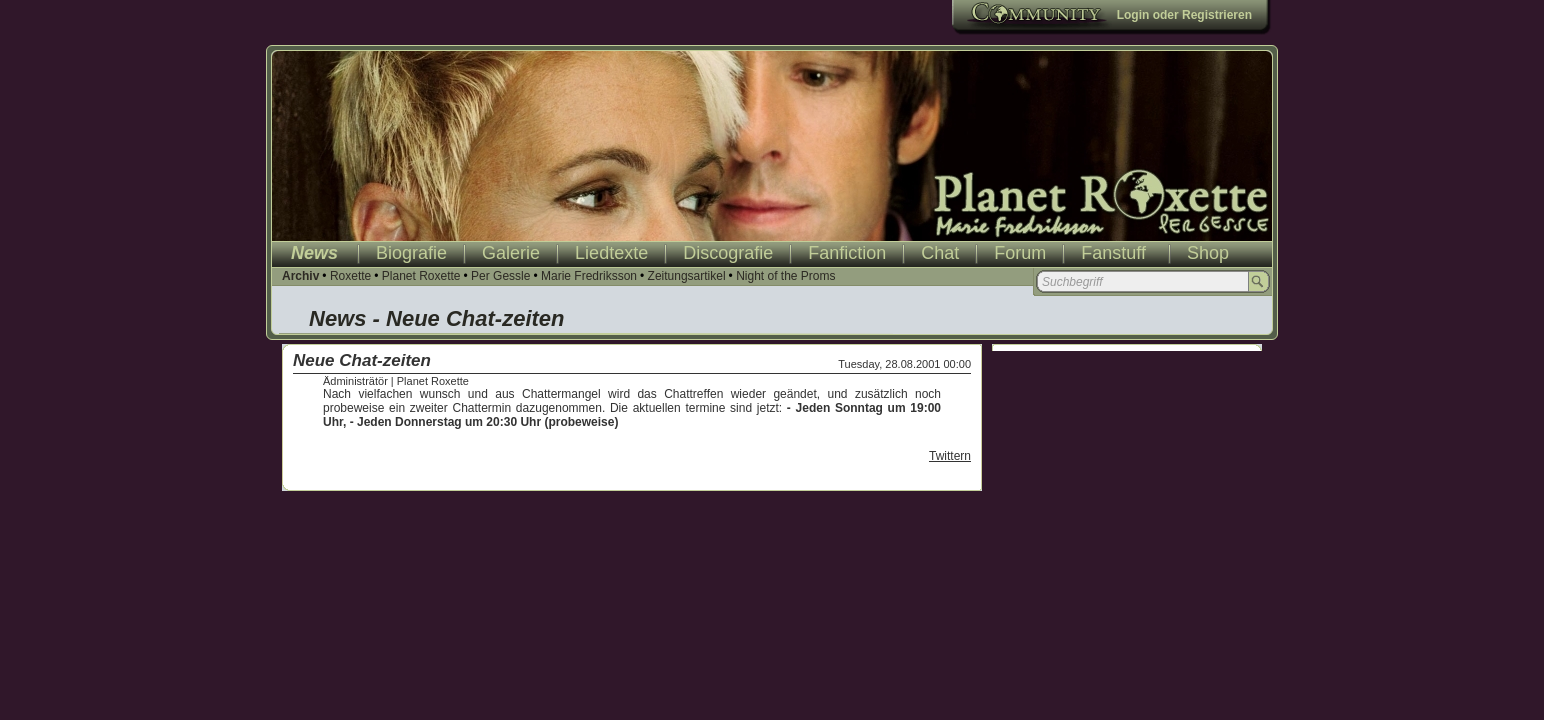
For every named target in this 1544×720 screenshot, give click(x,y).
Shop (1208, 253)
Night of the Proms (785, 276)
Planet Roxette (421, 276)
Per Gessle (500, 276)
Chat (940, 253)
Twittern (950, 456)
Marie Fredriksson (589, 276)
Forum (1020, 253)
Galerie (511, 253)
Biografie (411, 253)
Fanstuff (1113, 253)
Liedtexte (611, 253)
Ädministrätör (355, 381)
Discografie (728, 253)
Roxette (350, 276)
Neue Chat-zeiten (362, 360)
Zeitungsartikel (687, 276)
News (314, 253)
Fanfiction (847, 253)
